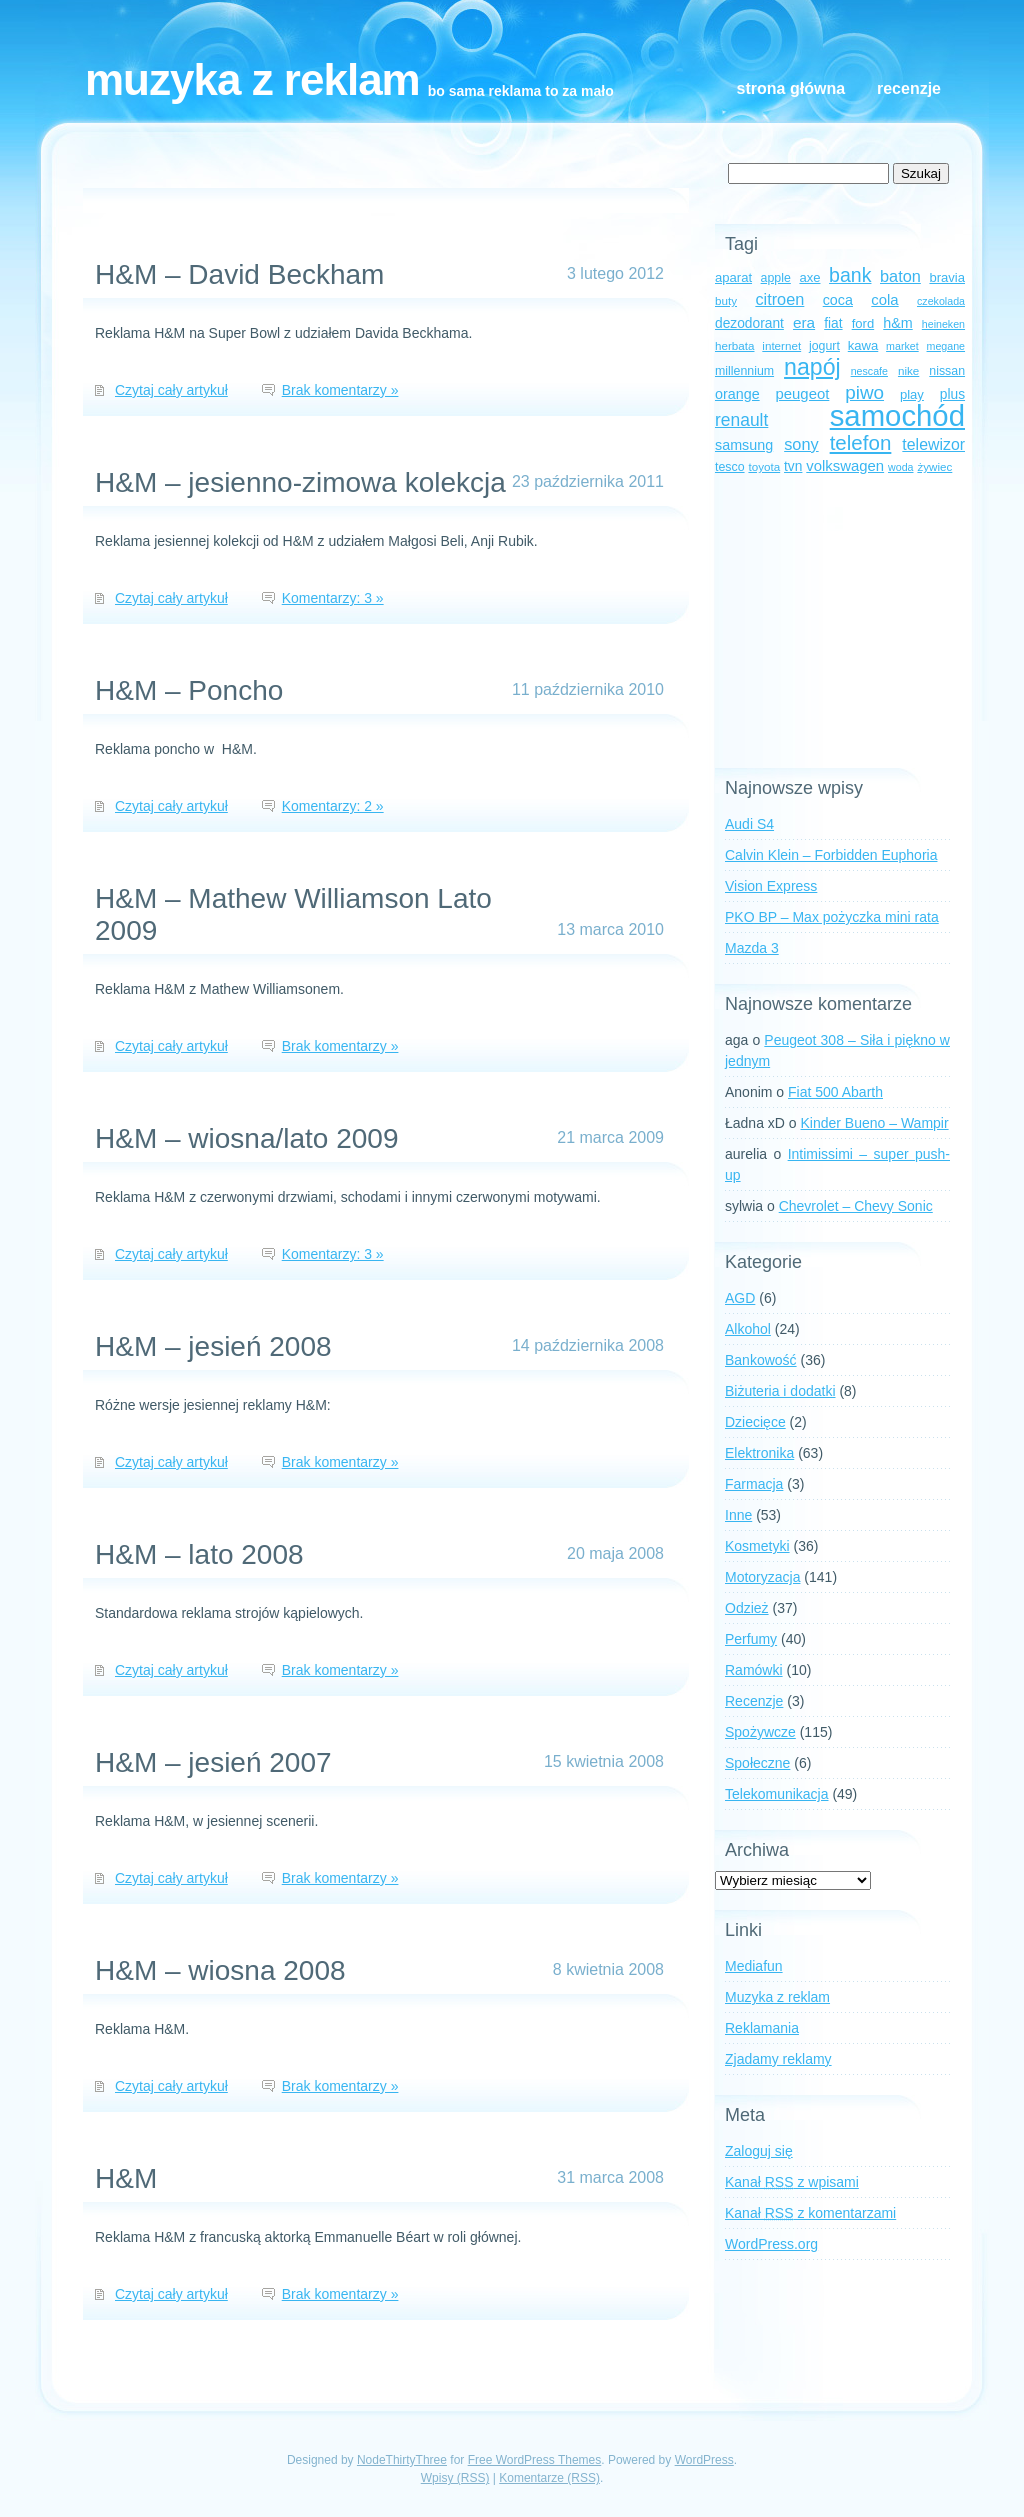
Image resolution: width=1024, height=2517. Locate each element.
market (902, 346)
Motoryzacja (762, 1577)
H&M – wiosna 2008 (220, 1970)
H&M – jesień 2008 (213, 1346)
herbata (734, 345)
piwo (864, 392)
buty (726, 300)
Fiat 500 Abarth (835, 1092)
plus (952, 394)
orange (737, 394)
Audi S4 (749, 824)
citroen (779, 299)
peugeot (803, 394)
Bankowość (761, 1360)
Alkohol (748, 1329)
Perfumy (751, 1639)
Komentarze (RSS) (549, 2478)
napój (812, 367)
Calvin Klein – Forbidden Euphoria (831, 855)
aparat (733, 277)
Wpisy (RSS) (455, 2478)
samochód (897, 415)
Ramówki (754, 1670)
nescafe (869, 371)
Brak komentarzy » (340, 390)
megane (946, 346)
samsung (744, 445)
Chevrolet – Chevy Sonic (856, 1206)
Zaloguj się (759, 2151)
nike (908, 370)
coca (838, 300)
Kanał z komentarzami (810, 2213)
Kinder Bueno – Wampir (875, 1123)
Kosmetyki (757, 1546)
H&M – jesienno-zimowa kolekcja (300, 482)
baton (900, 276)
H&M (126, 2178)
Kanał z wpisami (792, 2182)
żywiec (934, 466)
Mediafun (754, 1966)
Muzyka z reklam (252, 79)
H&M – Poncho (189, 690)
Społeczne (757, 1763)
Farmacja (754, 1484)
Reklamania (762, 2028)
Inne (738, 1515)
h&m (897, 323)
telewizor (933, 444)
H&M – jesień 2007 (213, 1762)
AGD (740, 1298)
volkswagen (845, 466)
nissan (947, 371)
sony (801, 444)
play (912, 394)
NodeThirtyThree (402, 2460)
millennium (744, 371)
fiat (833, 323)
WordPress (704, 2460)
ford (863, 323)
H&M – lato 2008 (199, 1554)
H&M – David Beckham (239, 274)
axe (809, 277)
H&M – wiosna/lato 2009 (247, 1138)
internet (781, 345)
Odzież (747, 1608)
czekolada (941, 301)
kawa (863, 345)
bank (850, 275)
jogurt (824, 346)
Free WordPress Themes (535, 2460)
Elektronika (759, 1453)
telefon (861, 442)
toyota (764, 466)
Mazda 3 (752, 948)
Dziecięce (755, 1422)
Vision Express (771, 886)
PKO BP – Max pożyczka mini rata (832, 917)
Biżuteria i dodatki (780, 1391)
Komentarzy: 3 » (333, 598)
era (804, 322)
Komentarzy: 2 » (333, 806)
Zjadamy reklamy (778, 2059)
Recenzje (909, 88)
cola (884, 300)
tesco (730, 467)
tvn (793, 466)
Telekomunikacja (777, 1794)
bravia (947, 277)
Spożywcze (760, 1732)
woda (900, 467)
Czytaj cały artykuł (171, 390)
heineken (943, 324)
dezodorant (749, 323)
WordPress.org (771, 2244)
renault (741, 420)
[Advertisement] (840, 623)
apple (776, 278)
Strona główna (791, 88)
